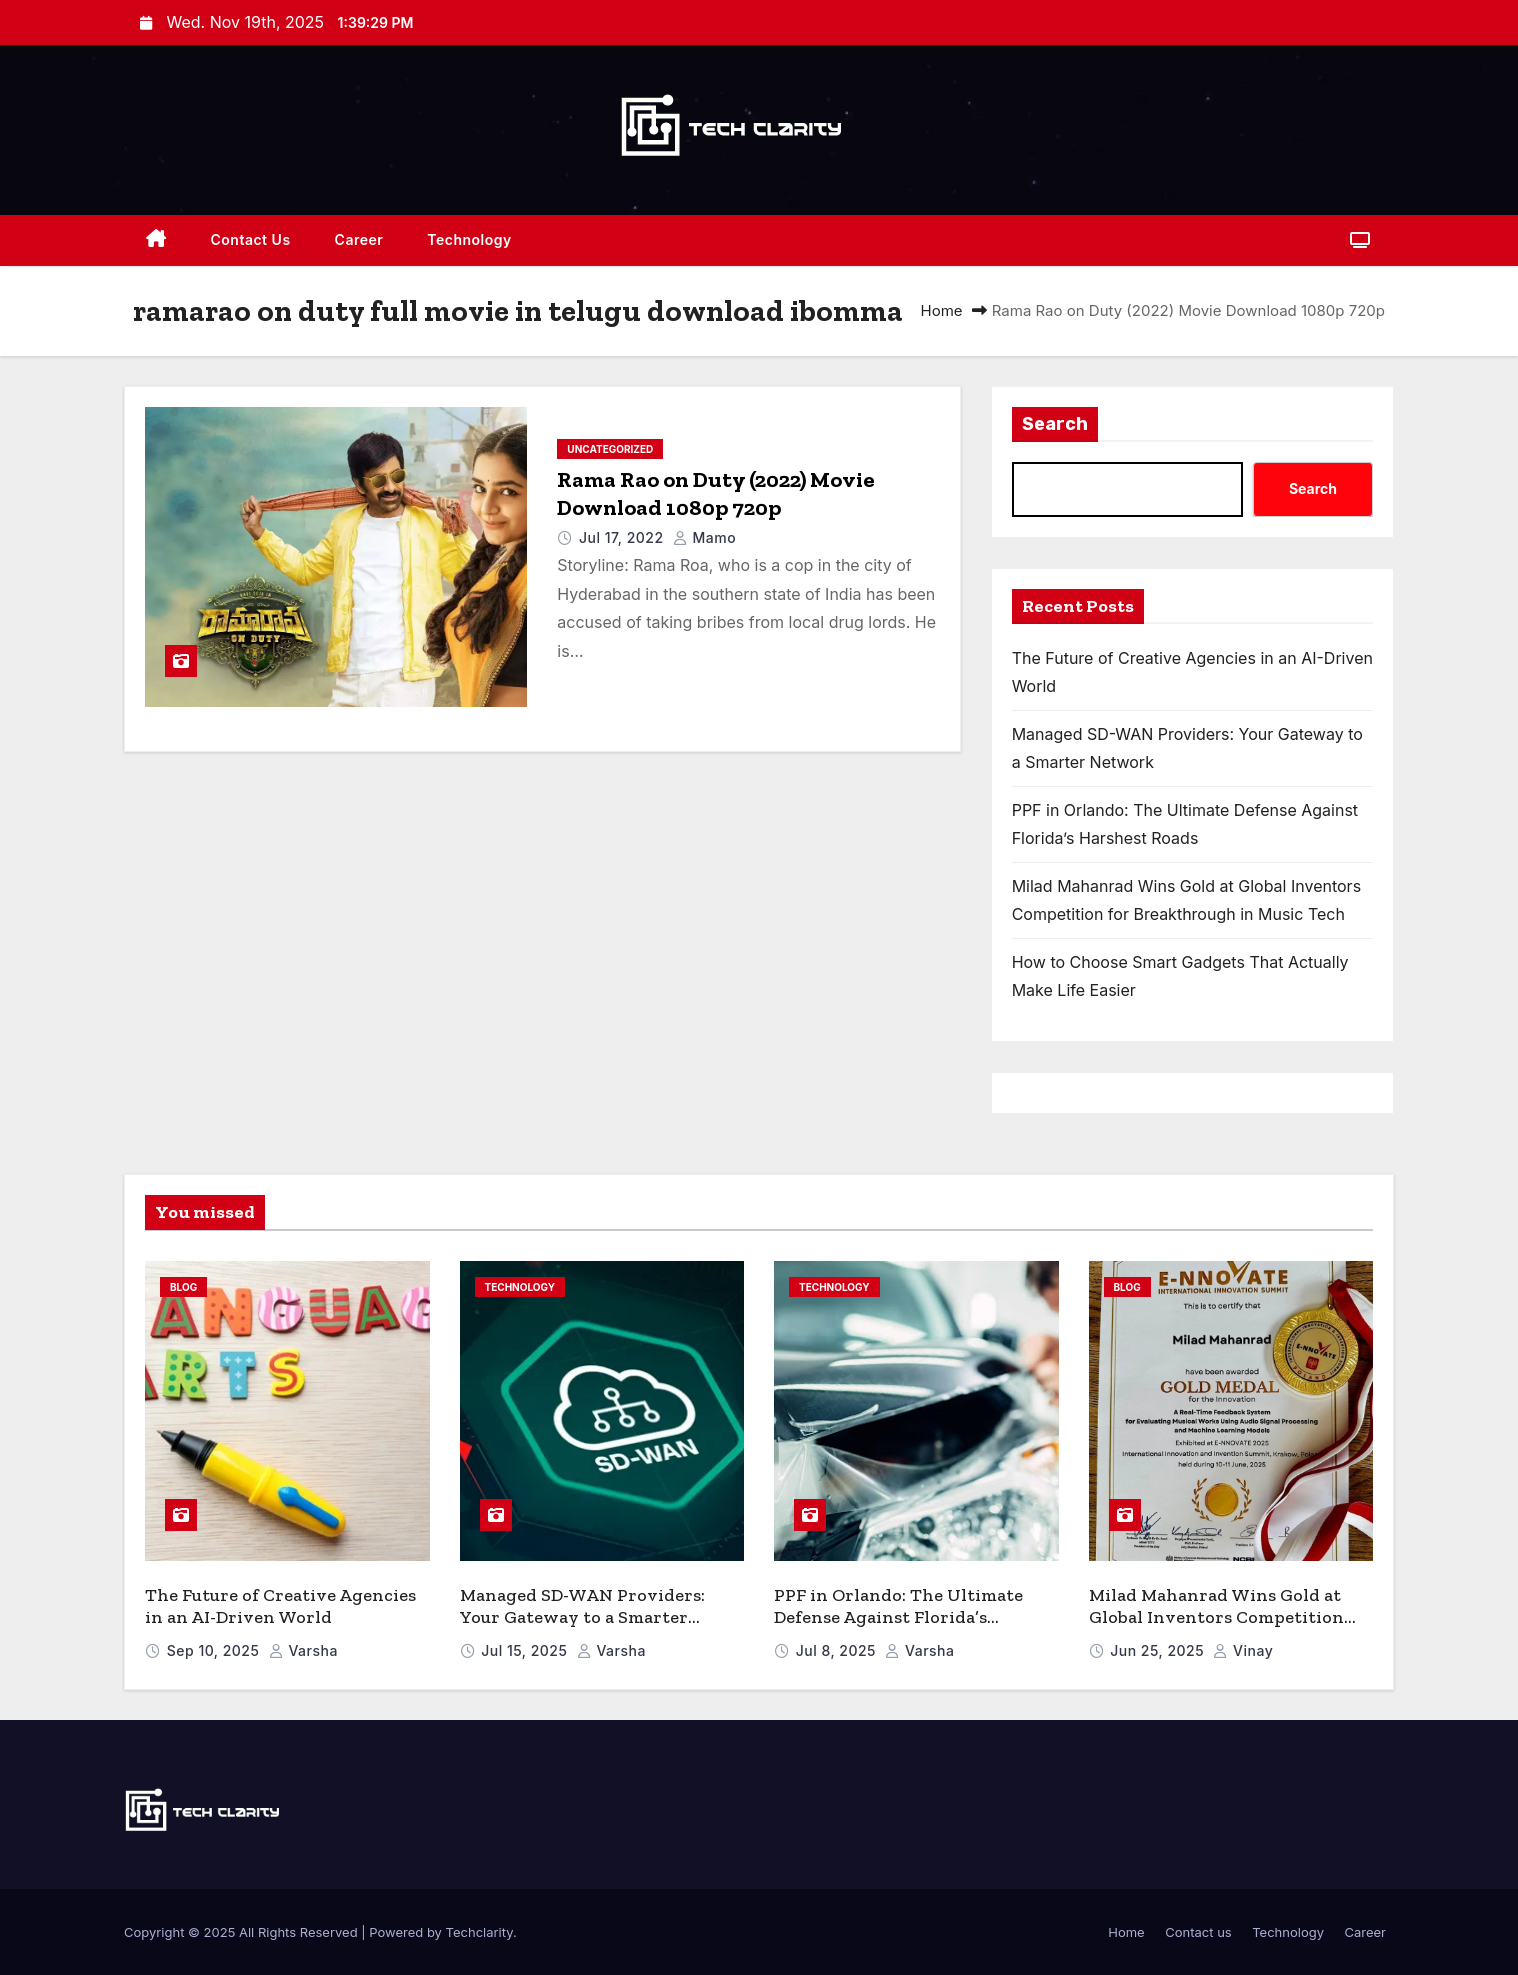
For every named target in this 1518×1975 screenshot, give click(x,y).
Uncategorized (610, 449)
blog (183, 1287)
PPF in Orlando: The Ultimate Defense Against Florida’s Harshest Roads (898, 1617)
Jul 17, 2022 (623, 537)
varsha (303, 1650)
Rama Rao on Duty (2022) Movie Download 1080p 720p (716, 493)
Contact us (251, 239)
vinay (1243, 1650)
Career (359, 239)
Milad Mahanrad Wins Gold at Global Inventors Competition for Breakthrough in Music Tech (1224, 1617)
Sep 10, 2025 (215, 1650)
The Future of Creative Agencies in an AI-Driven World (280, 1606)
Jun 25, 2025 (1159, 1650)
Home (942, 310)
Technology (469, 239)
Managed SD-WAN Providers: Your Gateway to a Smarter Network (582, 1617)
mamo (704, 537)
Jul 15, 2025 (526, 1650)
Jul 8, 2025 (838, 1650)
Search (1055, 424)
